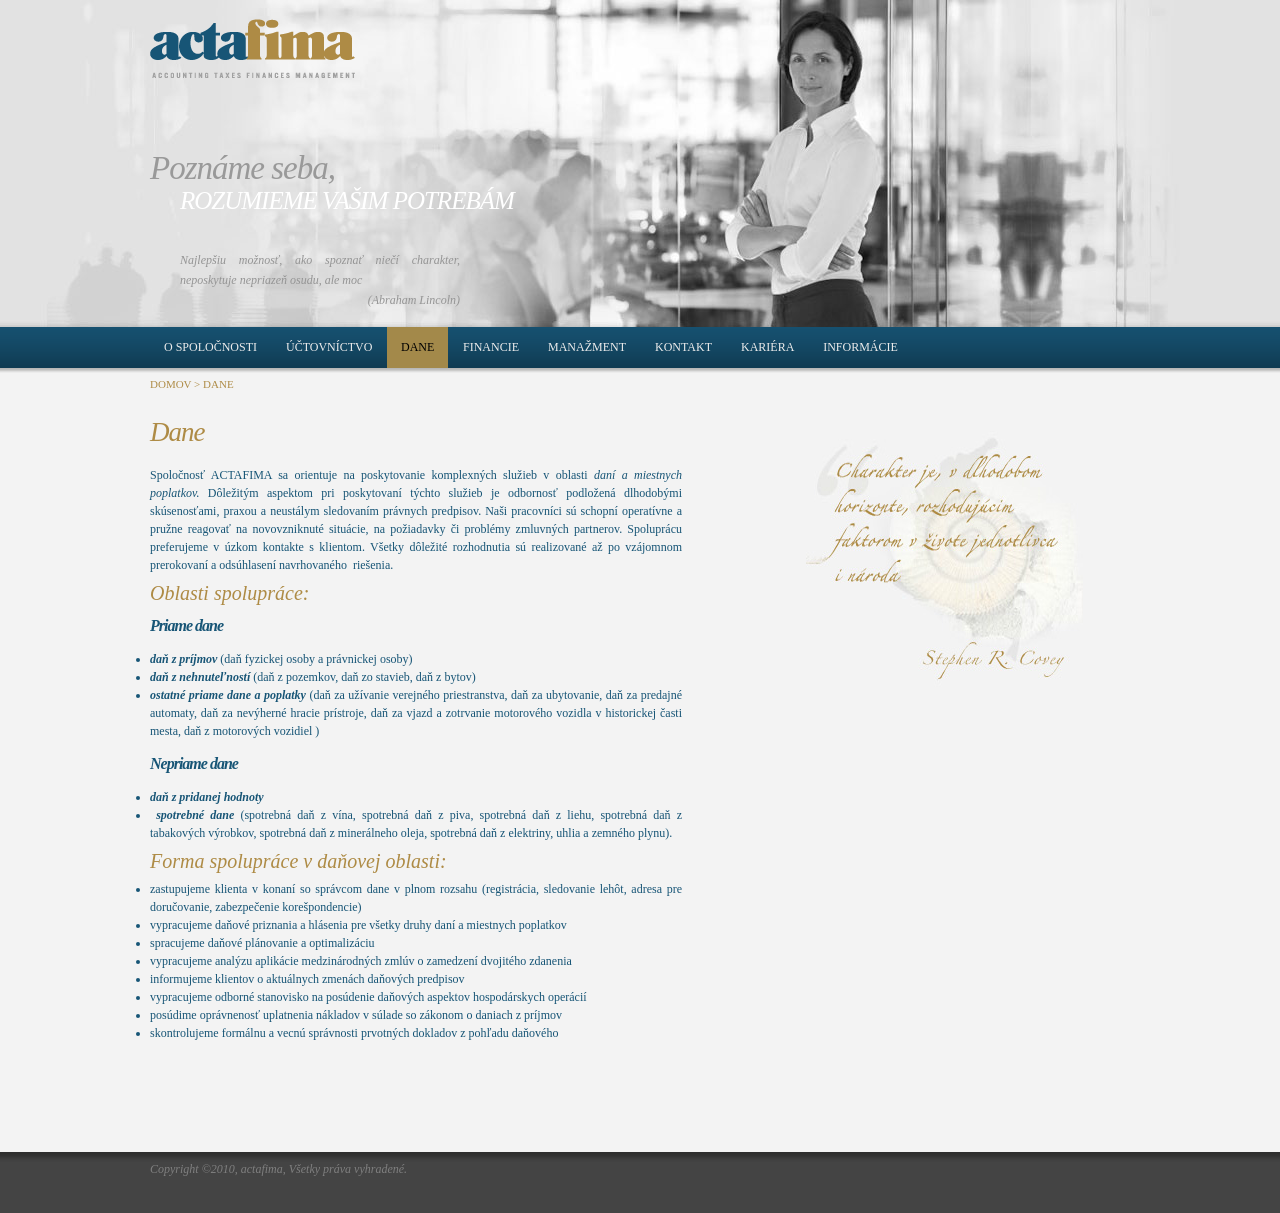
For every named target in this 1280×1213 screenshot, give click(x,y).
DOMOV (170, 384)
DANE (218, 384)
